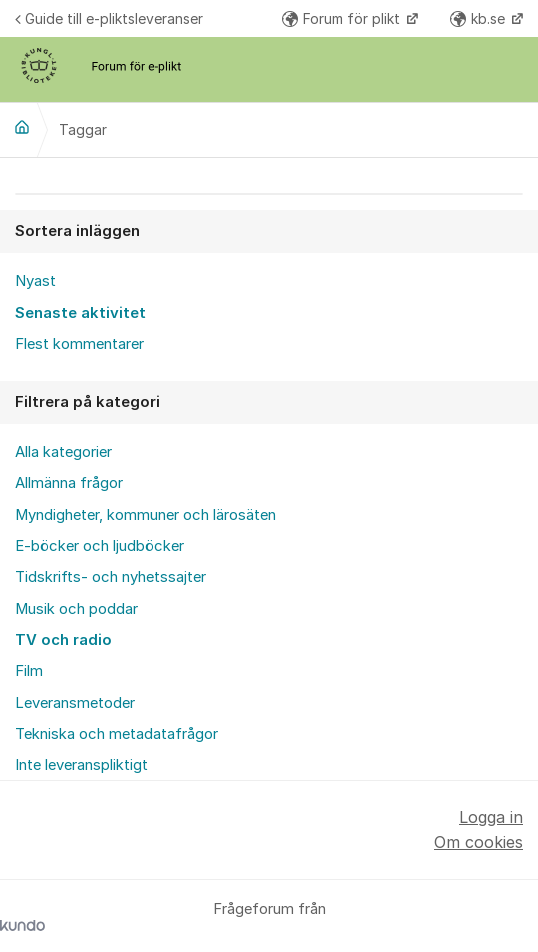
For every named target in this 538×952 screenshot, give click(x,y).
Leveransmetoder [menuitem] (75, 703)
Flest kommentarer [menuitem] (79, 344)
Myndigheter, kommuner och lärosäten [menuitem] (145, 515)
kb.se (479, 18)
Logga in (491, 817)
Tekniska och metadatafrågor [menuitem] (116, 734)
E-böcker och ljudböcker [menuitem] (99, 546)
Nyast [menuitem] (35, 281)
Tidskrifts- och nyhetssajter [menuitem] (110, 577)
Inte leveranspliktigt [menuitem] (81, 765)
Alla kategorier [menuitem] (63, 452)
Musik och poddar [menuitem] (76, 609)
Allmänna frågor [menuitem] (69, 483)
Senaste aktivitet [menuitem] (80, 313)
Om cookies (478, 842)
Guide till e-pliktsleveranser (109, 18)
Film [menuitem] (29, 671)
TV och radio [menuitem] (63, 640)
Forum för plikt (343, 18)
